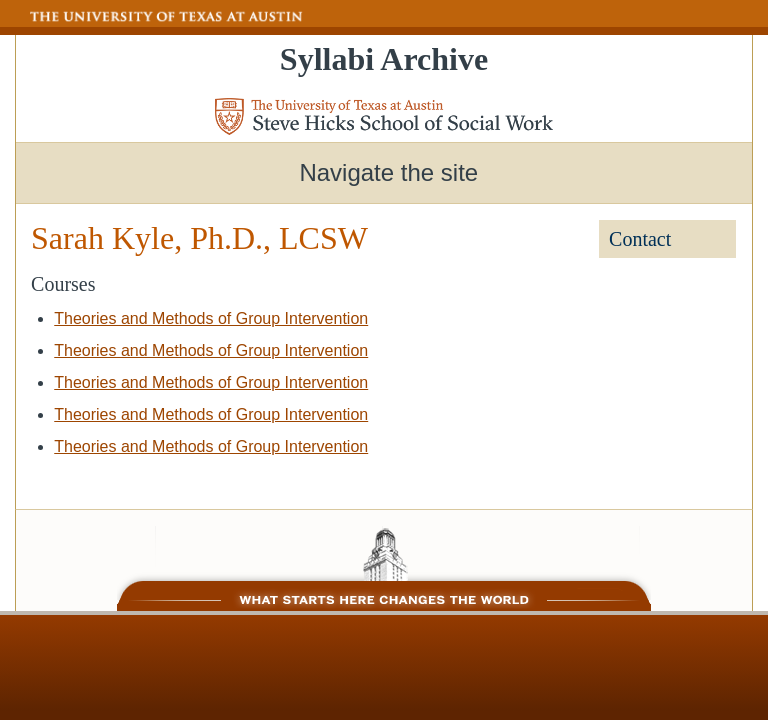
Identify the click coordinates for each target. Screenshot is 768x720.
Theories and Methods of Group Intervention (211, 318)
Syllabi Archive (384, 59)
